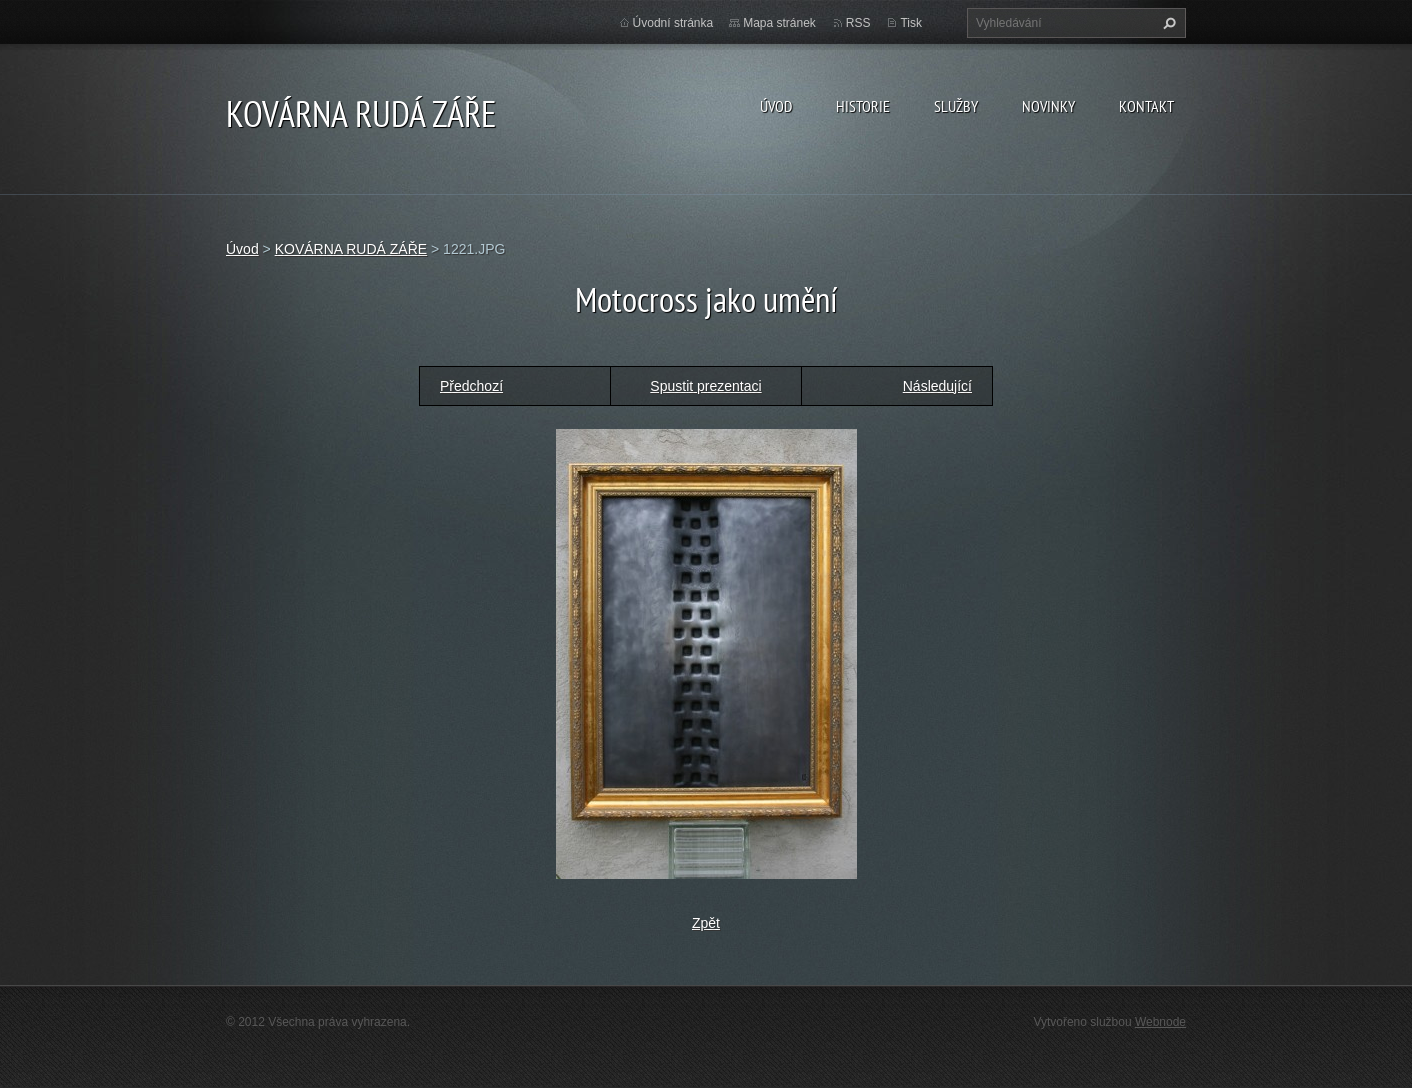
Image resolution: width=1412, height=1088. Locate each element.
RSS (858, 23)
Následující (937, 386)
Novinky (1048, 106)
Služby (956, 106)
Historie (863, 106)
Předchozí (471, 386)
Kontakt (1146, 106)
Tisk (911, 23)
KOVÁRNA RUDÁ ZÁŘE (351, 249)
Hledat (1167, 23)
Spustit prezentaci (705, 386)
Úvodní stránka (673, 23)
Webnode (1160, 1022)
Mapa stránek (779, 23)
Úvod (776, 106)
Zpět (706, 923)
